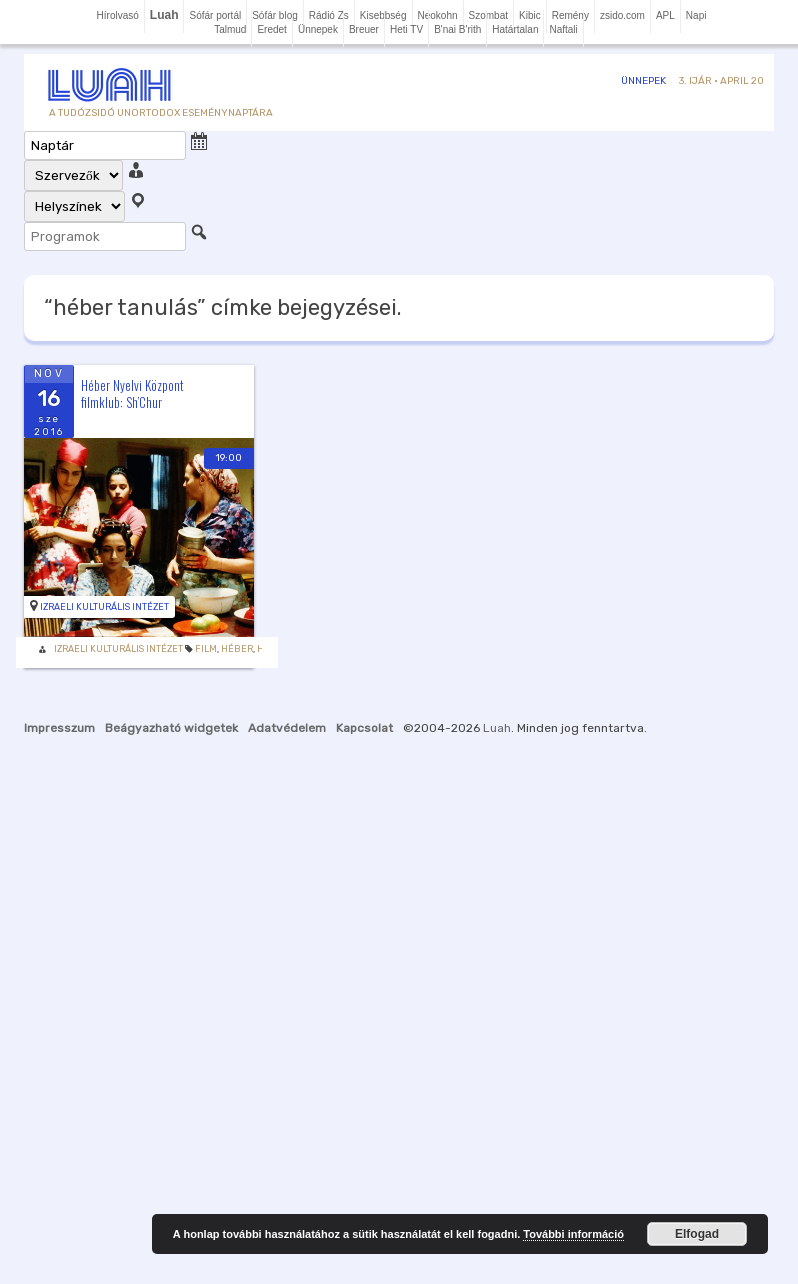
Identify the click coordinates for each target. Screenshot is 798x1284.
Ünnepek (318, 29)
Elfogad (697, 1234)
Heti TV (406, 29)
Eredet (271, 29)
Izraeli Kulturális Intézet (104, 607)
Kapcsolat (364, 728)
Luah (497, 728)
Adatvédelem (287, 728)
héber (237, 649)
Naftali (563, 29)
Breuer (364, 29)
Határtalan (515, 29)
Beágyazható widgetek (171, 728)
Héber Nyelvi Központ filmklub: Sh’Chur (132, 393)
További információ (573, 1234)
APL (665, 15)
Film (206, 649)
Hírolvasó (118, 15)
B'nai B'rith (457, 29)
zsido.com (622, 15)
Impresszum (59, 728)
